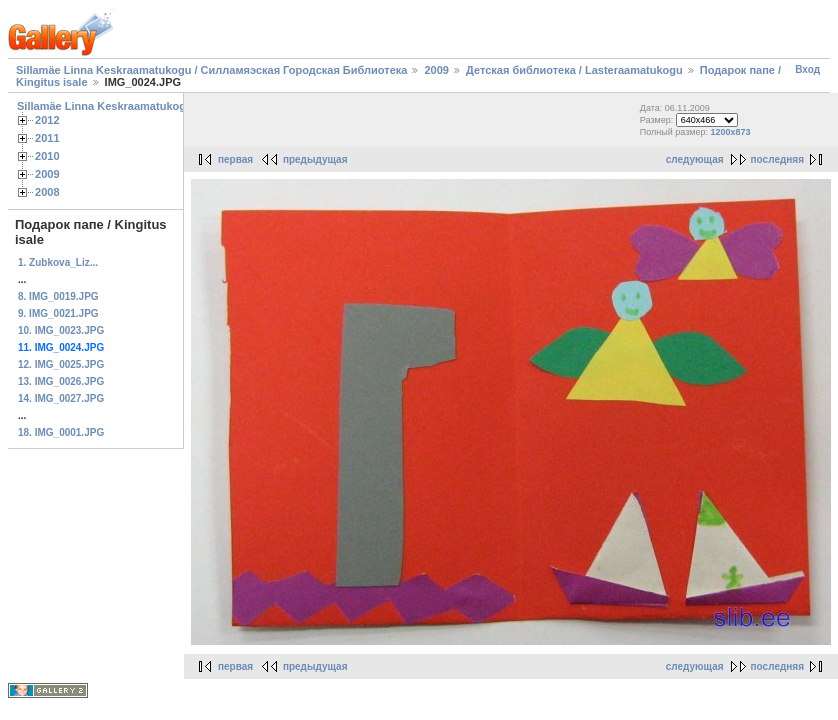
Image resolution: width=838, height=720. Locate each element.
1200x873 (731, 132)
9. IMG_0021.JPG (58, 313)
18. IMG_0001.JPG (61, 432)
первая (235, 159)
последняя (777, 159)
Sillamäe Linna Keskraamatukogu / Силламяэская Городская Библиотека (211, 70)
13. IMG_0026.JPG (61, 381)
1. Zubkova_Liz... (58, 262)
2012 (47, 120)
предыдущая (315, 159)
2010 (47, 156)
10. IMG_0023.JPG (61, 330)
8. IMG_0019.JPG (58, 296)
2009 (436, 70)
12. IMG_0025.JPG (61, 364)
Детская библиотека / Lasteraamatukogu (574, 70)
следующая (695, 159)
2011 (47, 138)
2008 (47, 192)
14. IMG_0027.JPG (61, 398)
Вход (807, 69)
